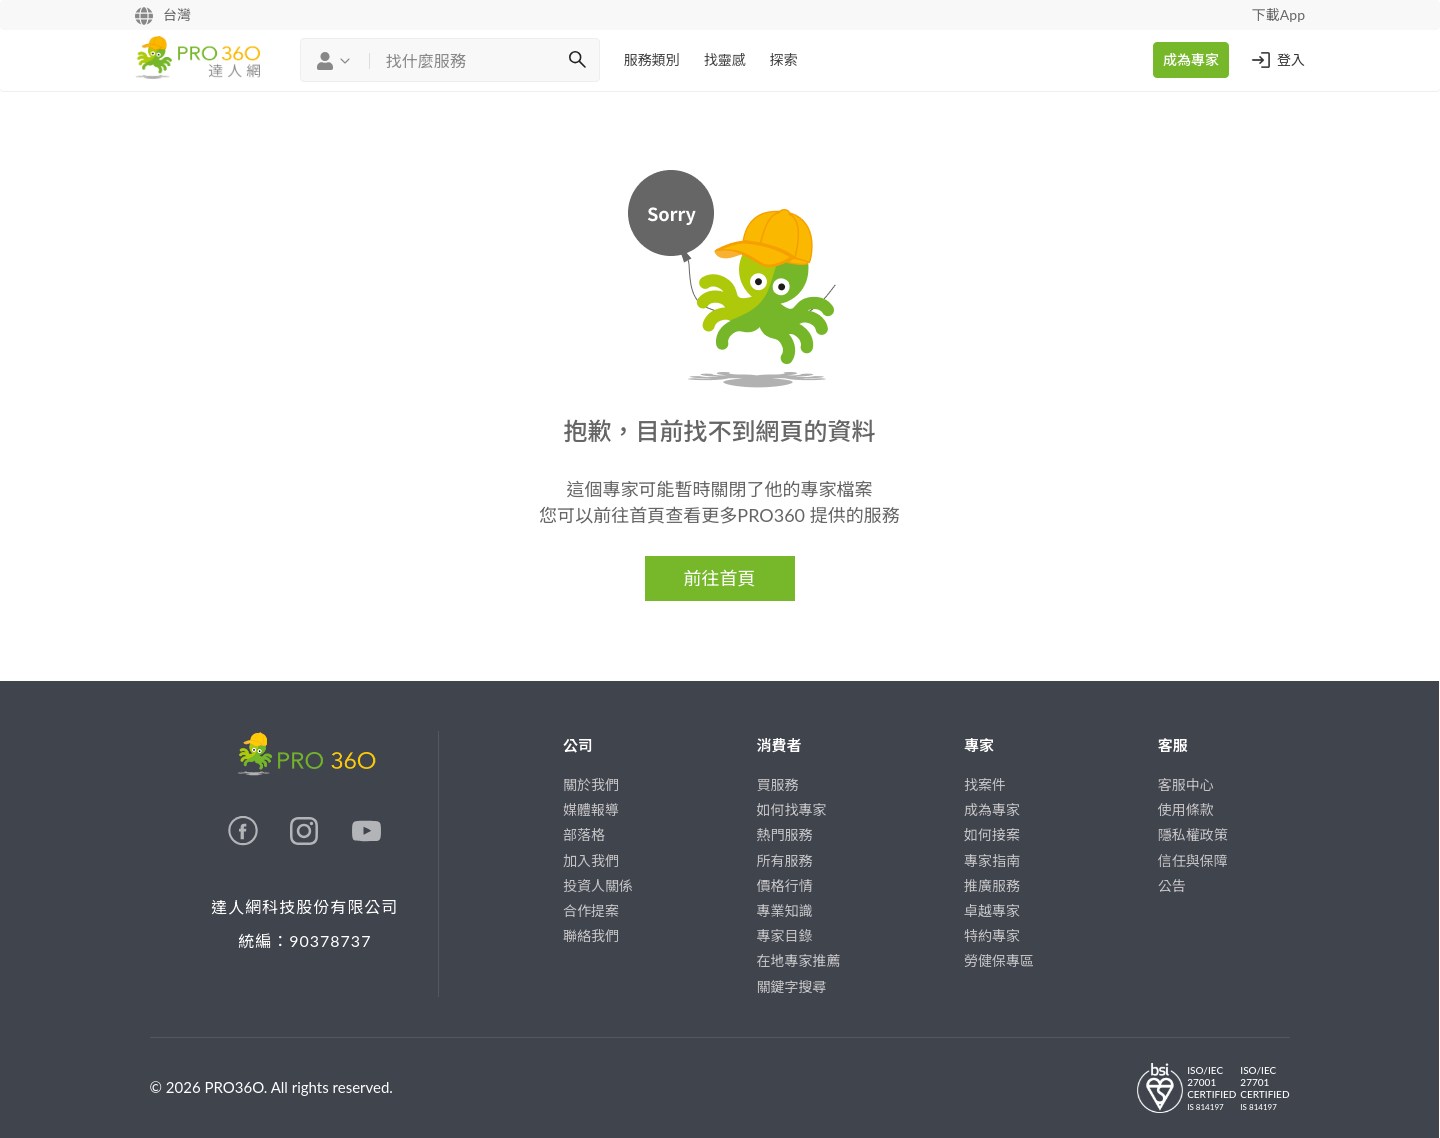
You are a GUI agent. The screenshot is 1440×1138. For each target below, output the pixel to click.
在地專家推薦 (799, 960)
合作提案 (591, 910)
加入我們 (591, 860)
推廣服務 (992, 885)
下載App (1278, 14)
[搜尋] (577, 60)
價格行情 (785, 885)
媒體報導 (591, 809)
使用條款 (1186, 809)
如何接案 (992, 834)
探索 (784, 59)
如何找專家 (792, 809)
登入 (1277, 60)
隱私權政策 (1193, 834)
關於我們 (591, 784)
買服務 (778, 784)
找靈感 (725, 59)
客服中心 (1186, 784)
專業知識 (785, 910)
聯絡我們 (591, 935)
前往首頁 (720, 578)
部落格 (584, 834)
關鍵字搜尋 (792, 986)
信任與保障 (1193, 860)
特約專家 (992, 935)
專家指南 (992, 860)
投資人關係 (598, 885)
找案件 (985, 784)
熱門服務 (785, 834)
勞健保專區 (999, 960)
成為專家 (1191, 59)
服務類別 (652, 59)
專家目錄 (785, 935)
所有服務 (785, 860)
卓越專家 (992, 910)
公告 (1172, 885)
